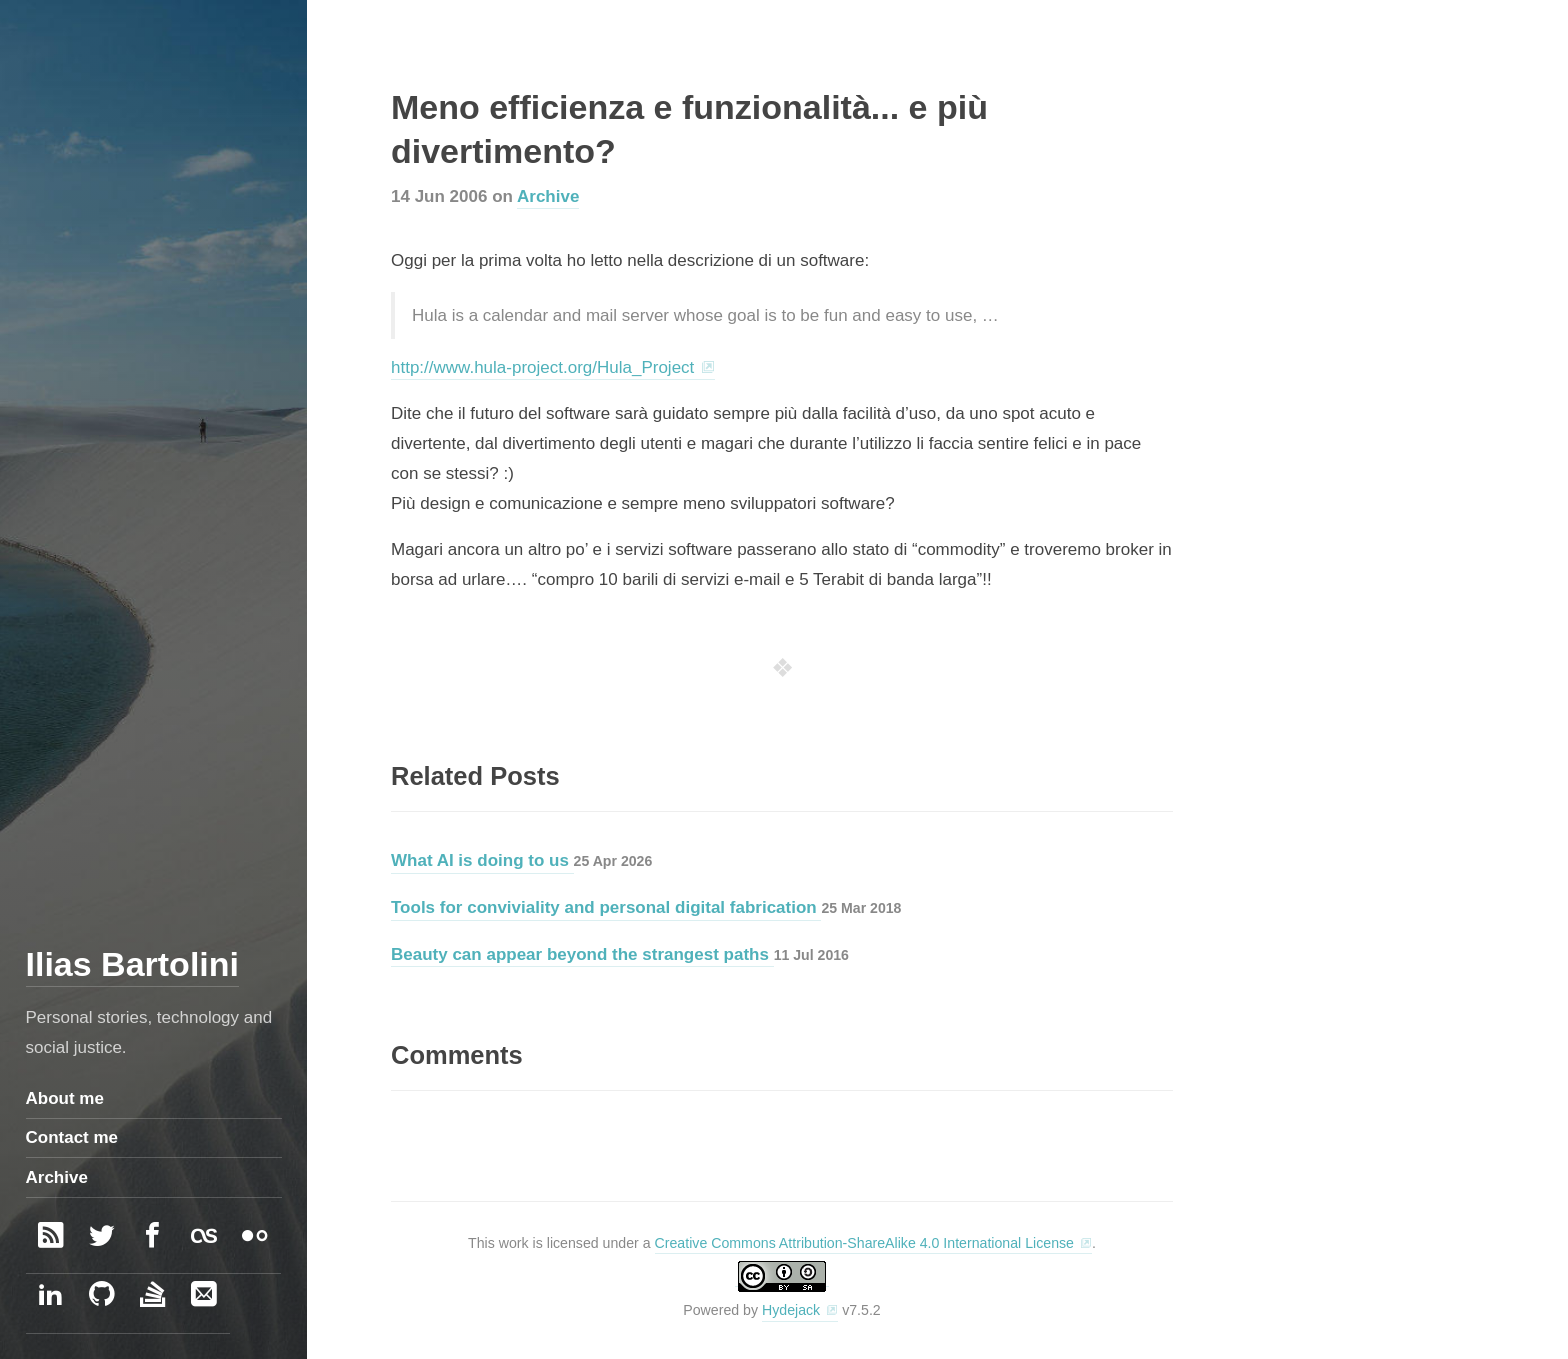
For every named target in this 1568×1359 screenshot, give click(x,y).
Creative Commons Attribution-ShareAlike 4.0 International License (864, 1243)
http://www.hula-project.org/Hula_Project (542, 367)
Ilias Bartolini (133, 964)
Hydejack (791, 1310)
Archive (548, 196)
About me (65, 1098)
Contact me (72, 1137)
